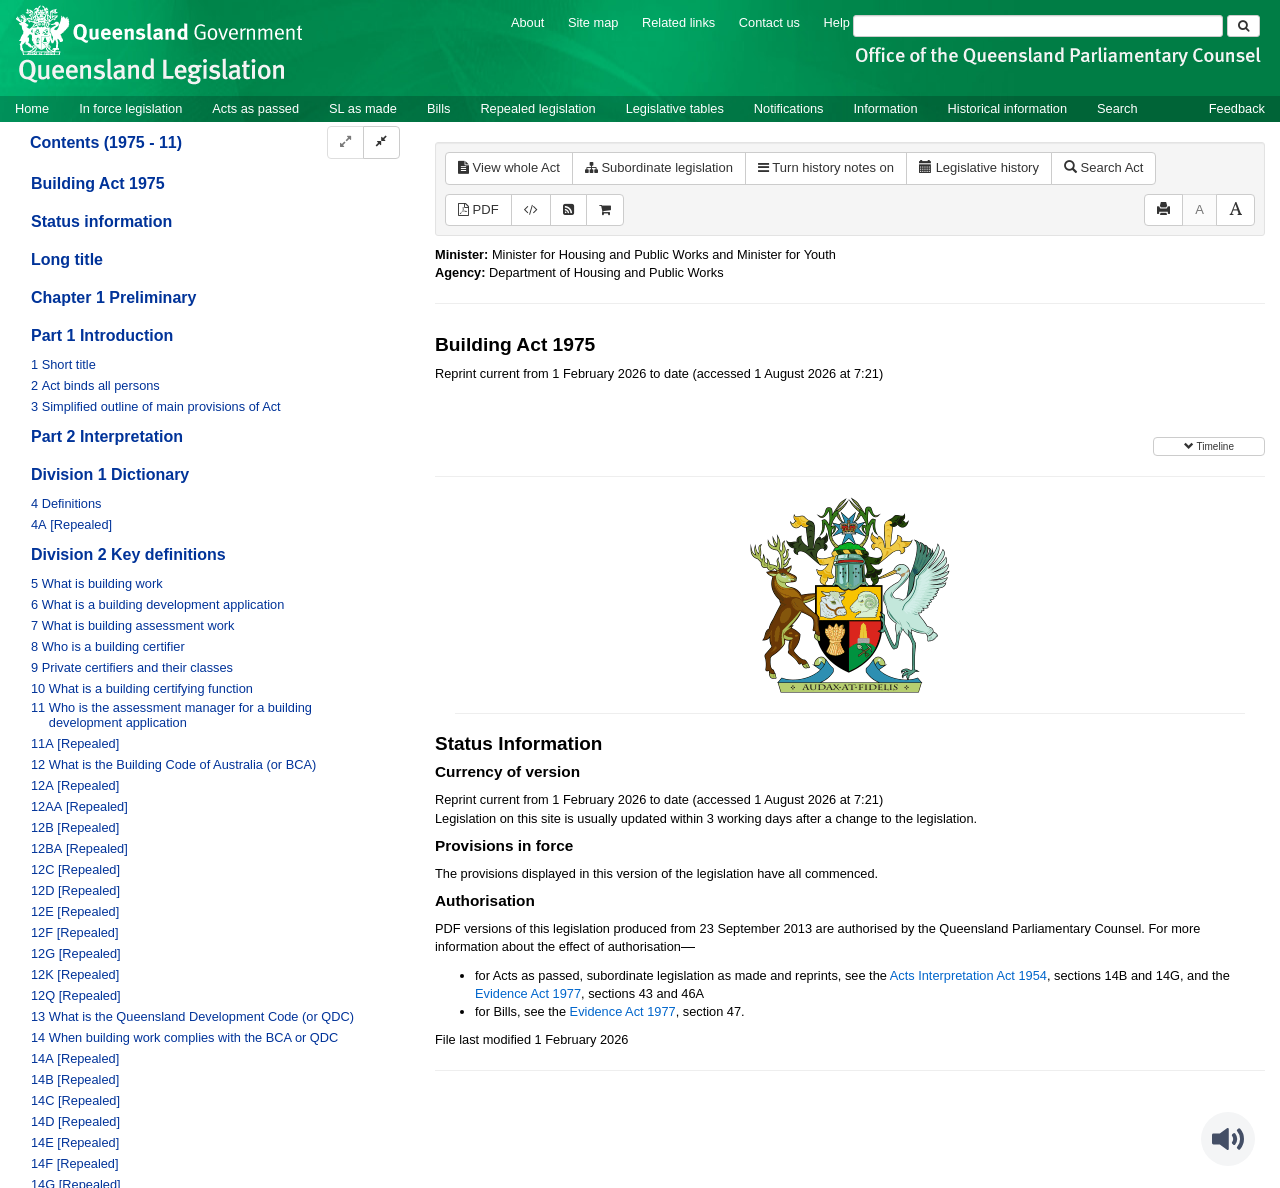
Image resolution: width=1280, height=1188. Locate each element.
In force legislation (130, 108)
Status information (101, 221)
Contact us (769, 22)
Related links (678, 22)
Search (1117, 108)
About (527, 22)
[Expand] (345, 142)
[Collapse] (381, 142)
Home (32, 108)
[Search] (1038, 26)
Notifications (789, 108)
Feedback (1237, 108)
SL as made (363, 108)
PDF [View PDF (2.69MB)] (478, 209)
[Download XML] (531, 210)
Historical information (1007, 108)
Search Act (1103, 167)
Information (886, 108)
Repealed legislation (537, 108)
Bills (438, 108)
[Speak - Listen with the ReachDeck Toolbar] (1228, 1139)
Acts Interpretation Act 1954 (968, 975)
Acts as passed (255, 108)
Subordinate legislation (659, 167)
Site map (593, 22)
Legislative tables (675, 108)
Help (837, 22)
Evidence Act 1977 (528, 993)
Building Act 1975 (98, 183)
